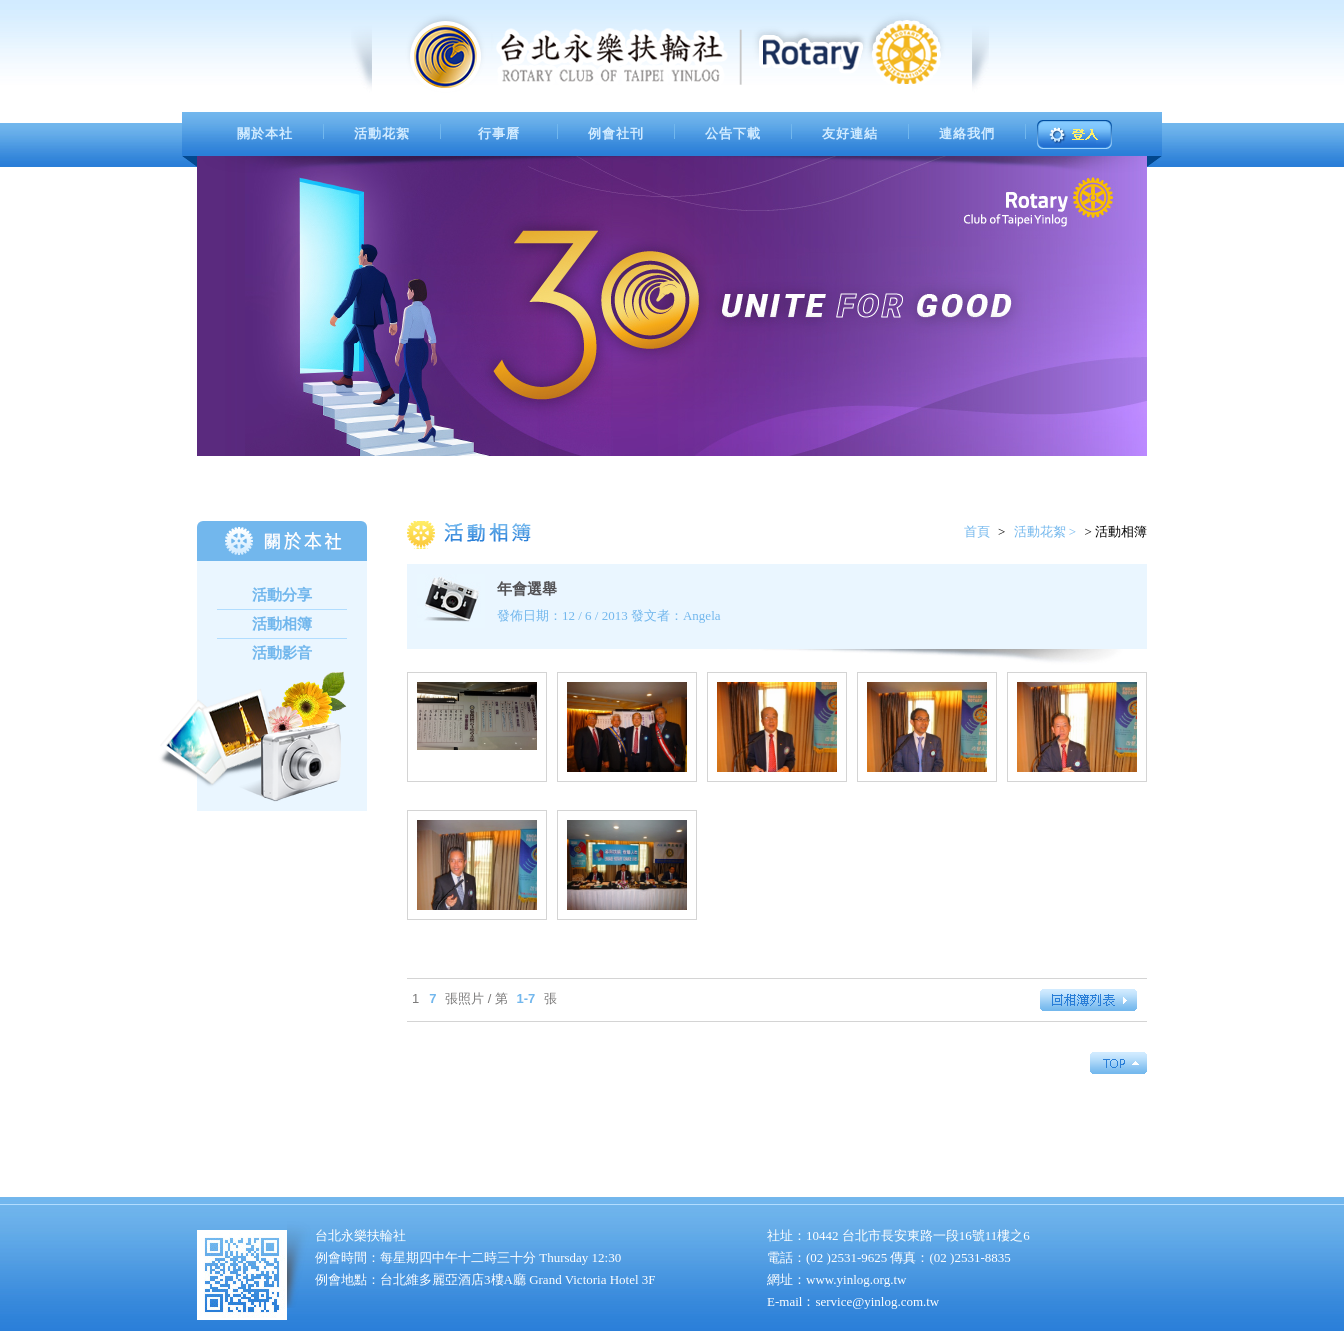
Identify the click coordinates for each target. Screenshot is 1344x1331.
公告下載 (733, 133)
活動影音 (282, 653)
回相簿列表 (1093, 1000)
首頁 (977, 531)
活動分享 (282, 595)
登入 (1074, 134)
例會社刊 (616, 133)
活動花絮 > (1045, 531)
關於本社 (265, 133)
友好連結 (850, 133)
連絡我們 (967, 133)
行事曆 (499, 133)
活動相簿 (282, 624)
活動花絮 (382, 133)
